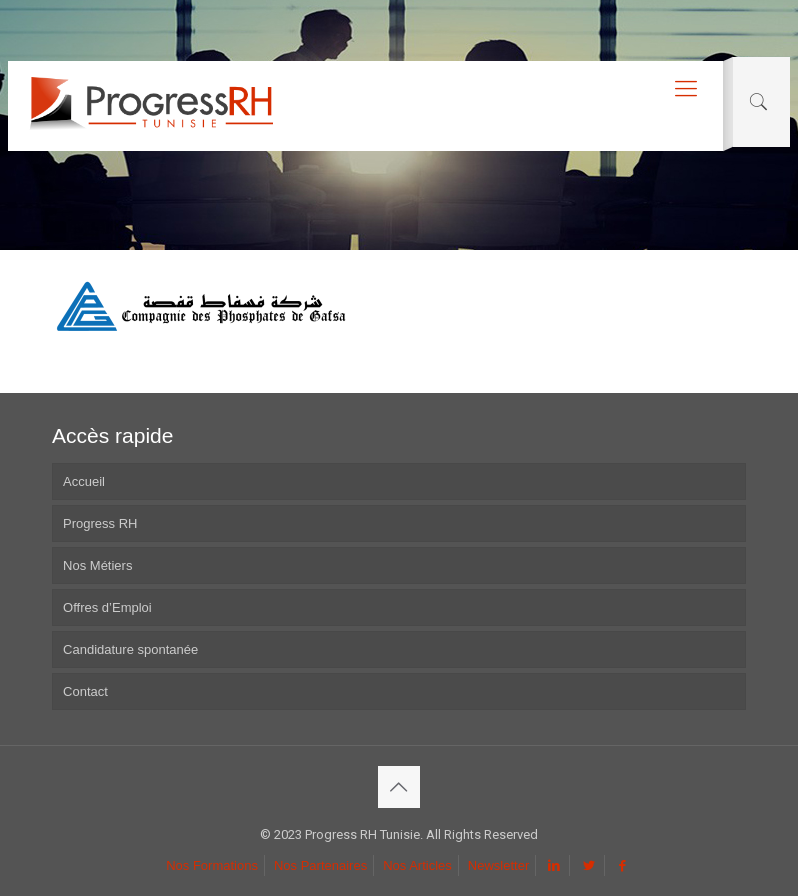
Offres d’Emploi (107, 607)
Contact (85, 691)
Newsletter (498, 865)
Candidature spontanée (130, 649)
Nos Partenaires (320, 865)
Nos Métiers (97, 565)
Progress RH (100, 523)
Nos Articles (417, 865)
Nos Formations (212, 865)
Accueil (84, 481)
